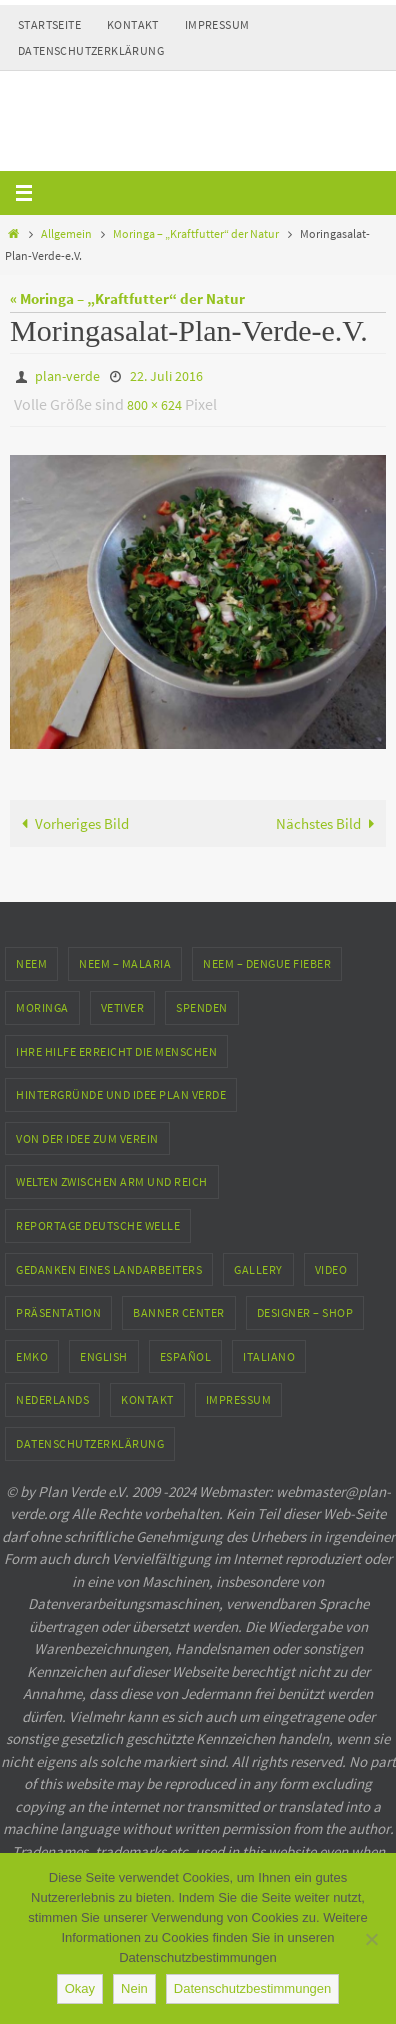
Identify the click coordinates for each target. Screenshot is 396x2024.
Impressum (217, 24)
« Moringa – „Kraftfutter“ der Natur (127, 298)
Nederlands (52, 1399)
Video (331, 1269)
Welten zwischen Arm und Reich (112, 1181)
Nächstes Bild (329, 823)
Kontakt (133, 24)
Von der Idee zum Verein (87, 1138)
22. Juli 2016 (166, 376)
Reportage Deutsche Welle (98, 1225)
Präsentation (58, 1312)
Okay (80, 1988)
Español (186, 1356)
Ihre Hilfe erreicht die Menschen (116, 1051)
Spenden (202, 1007)
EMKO (32, 1356)
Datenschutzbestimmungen (253, 1988)
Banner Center (179, 1312)
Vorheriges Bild (71, 823)
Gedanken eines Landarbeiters (109, 1269)
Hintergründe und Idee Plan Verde (121, 1094)
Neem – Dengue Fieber (267, 963)
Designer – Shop (305, 1312)
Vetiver (123, 1007)
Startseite (49, 24)
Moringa (42, 1007)
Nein (134, 1988)
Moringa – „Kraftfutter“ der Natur (196, 233)
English (104, 1356)
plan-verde (67, 376)
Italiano (269, 1356)
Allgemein (66, 233)
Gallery (258, 1269)
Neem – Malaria (125, 963)
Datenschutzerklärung (91, 50)
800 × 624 (154, 405)
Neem (31, 963)
